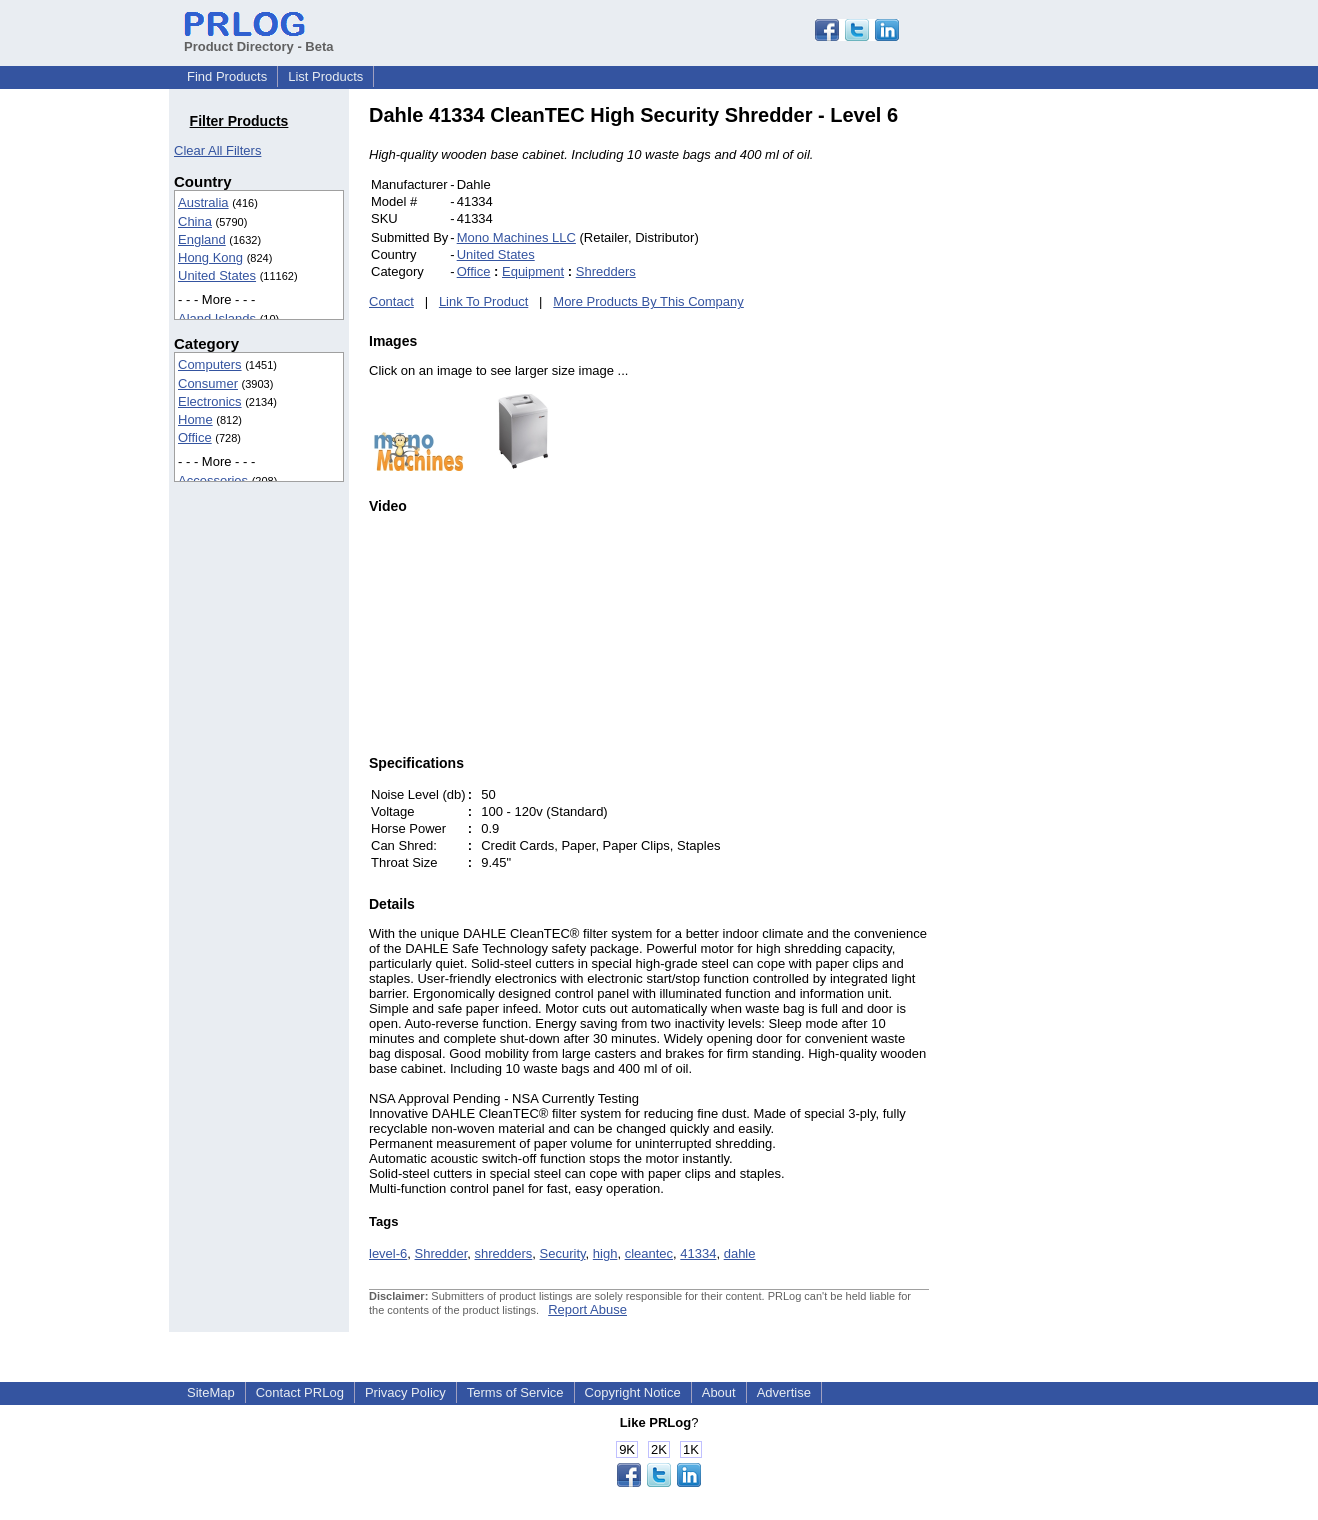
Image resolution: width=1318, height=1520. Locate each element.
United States (217, 275)
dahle (740, 1253)
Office (195, 437)
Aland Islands (217, 318)
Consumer (208, 383)
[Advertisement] (1064, 404)
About (719, 1392)
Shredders (606, 271)
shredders (504, 1253)
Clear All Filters (217, 150)
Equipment (533, 271)
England (202, 239)
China (195, 221)
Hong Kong (210, 257)
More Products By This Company (648, 301)
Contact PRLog (300, 1392)
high (605, 1253)
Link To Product (483, 301)
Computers (210, 364)
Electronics (210, 401)
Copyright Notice (633, 1392)
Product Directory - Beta (259, 39)
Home (195, 419)
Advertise (784, 1392)
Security (563, 1253)
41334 (698, 1253)
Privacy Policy (405, 1392)
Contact (391, 301)
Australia (203, 202)
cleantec (649, 1253)
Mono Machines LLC (516, 237)
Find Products (227, 76)
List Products (325, 76)
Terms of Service (515, 1392)
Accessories (213, 480)
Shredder (441, 1253)
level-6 (388, 1253)
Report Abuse (587, 1309)
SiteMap (211, 1392)
